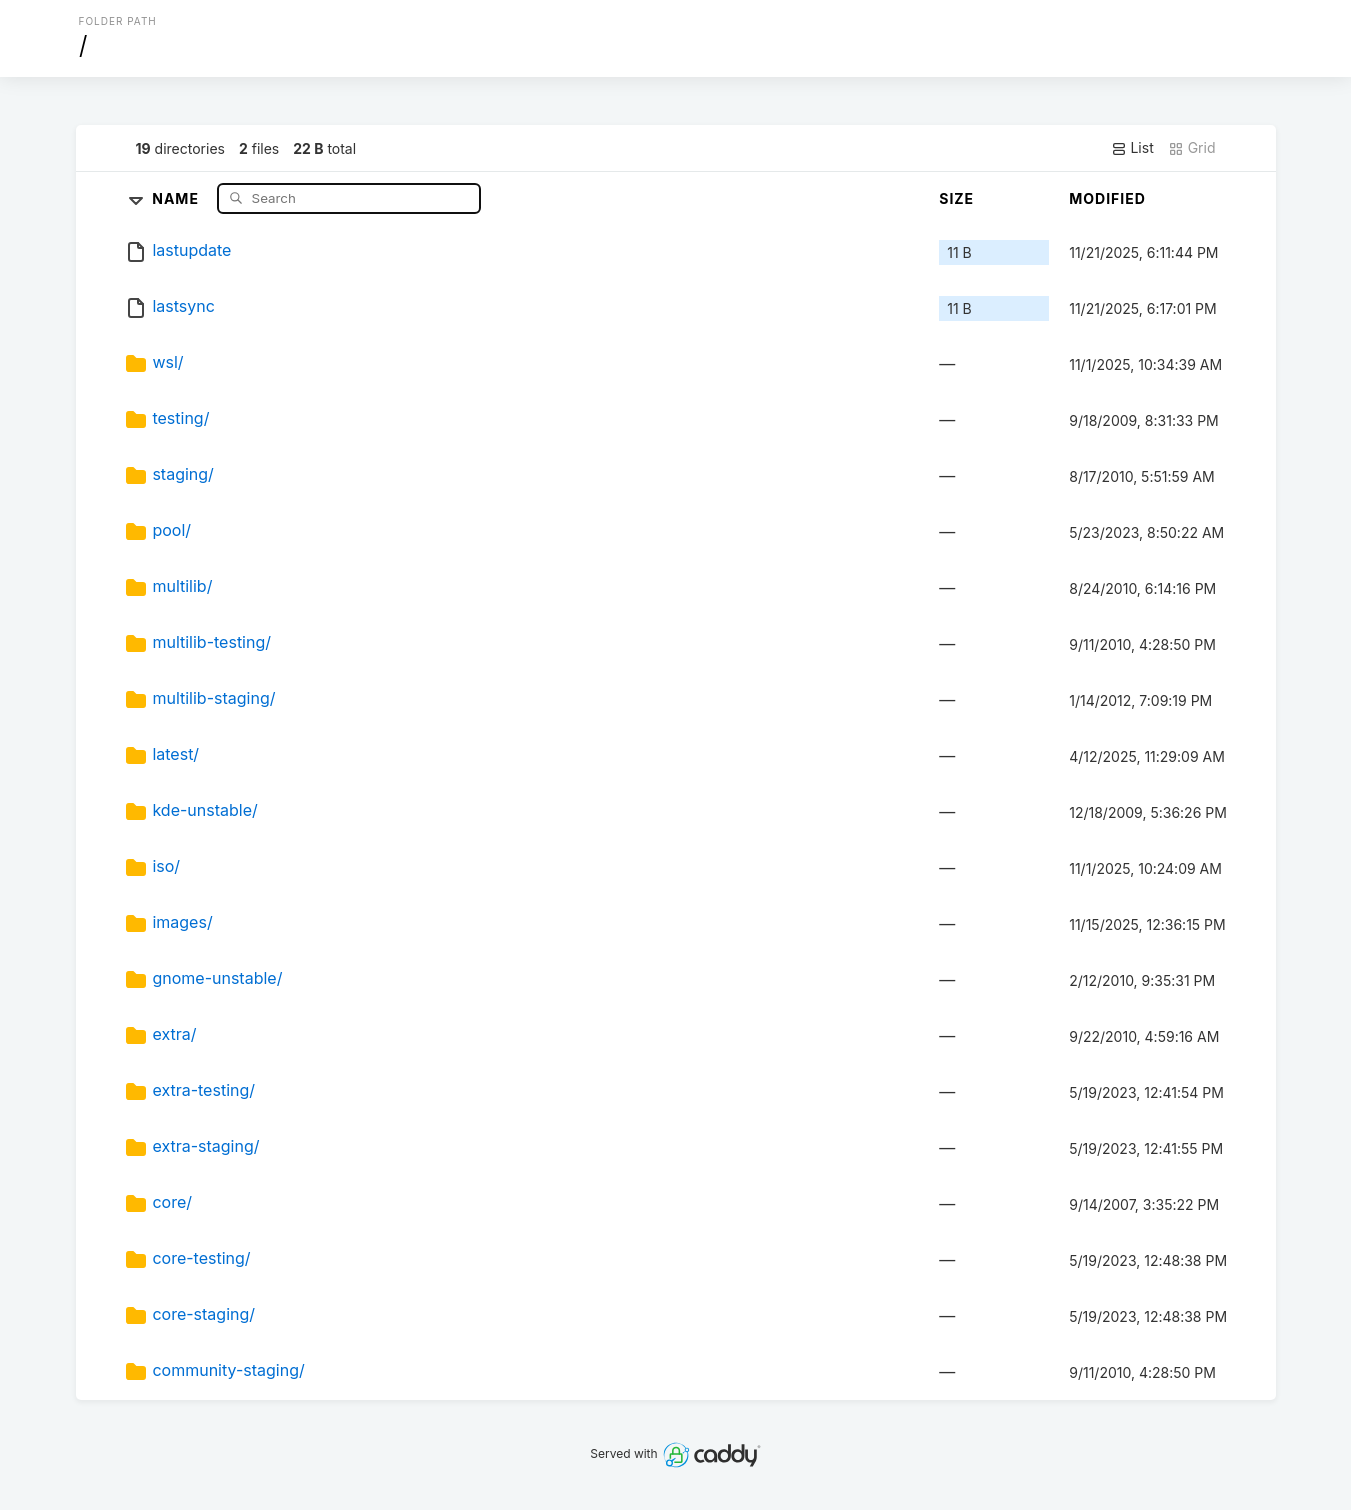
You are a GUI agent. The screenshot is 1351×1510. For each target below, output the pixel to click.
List (1132, 148)
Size (956, 198)
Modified (1107, 198)
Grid (1192, 148)
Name (177, 197)
